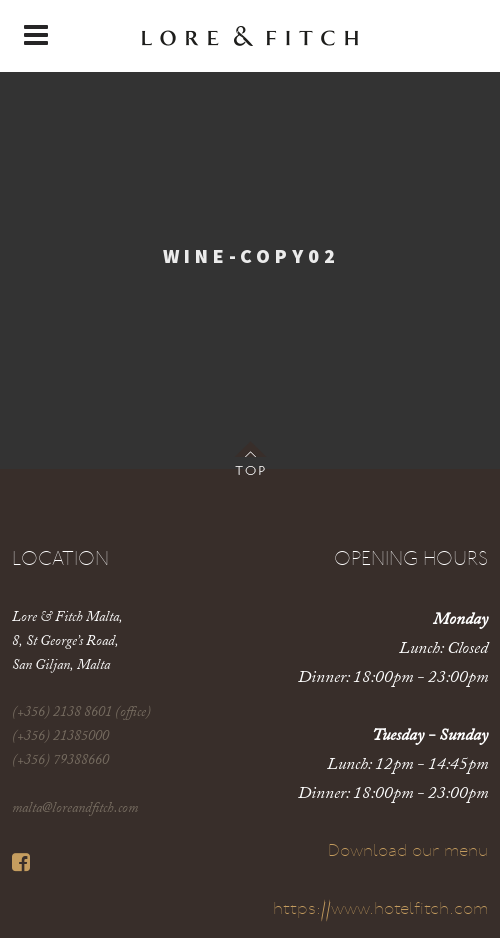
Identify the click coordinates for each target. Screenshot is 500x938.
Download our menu (408, 851)
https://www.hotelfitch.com (380, 909)
